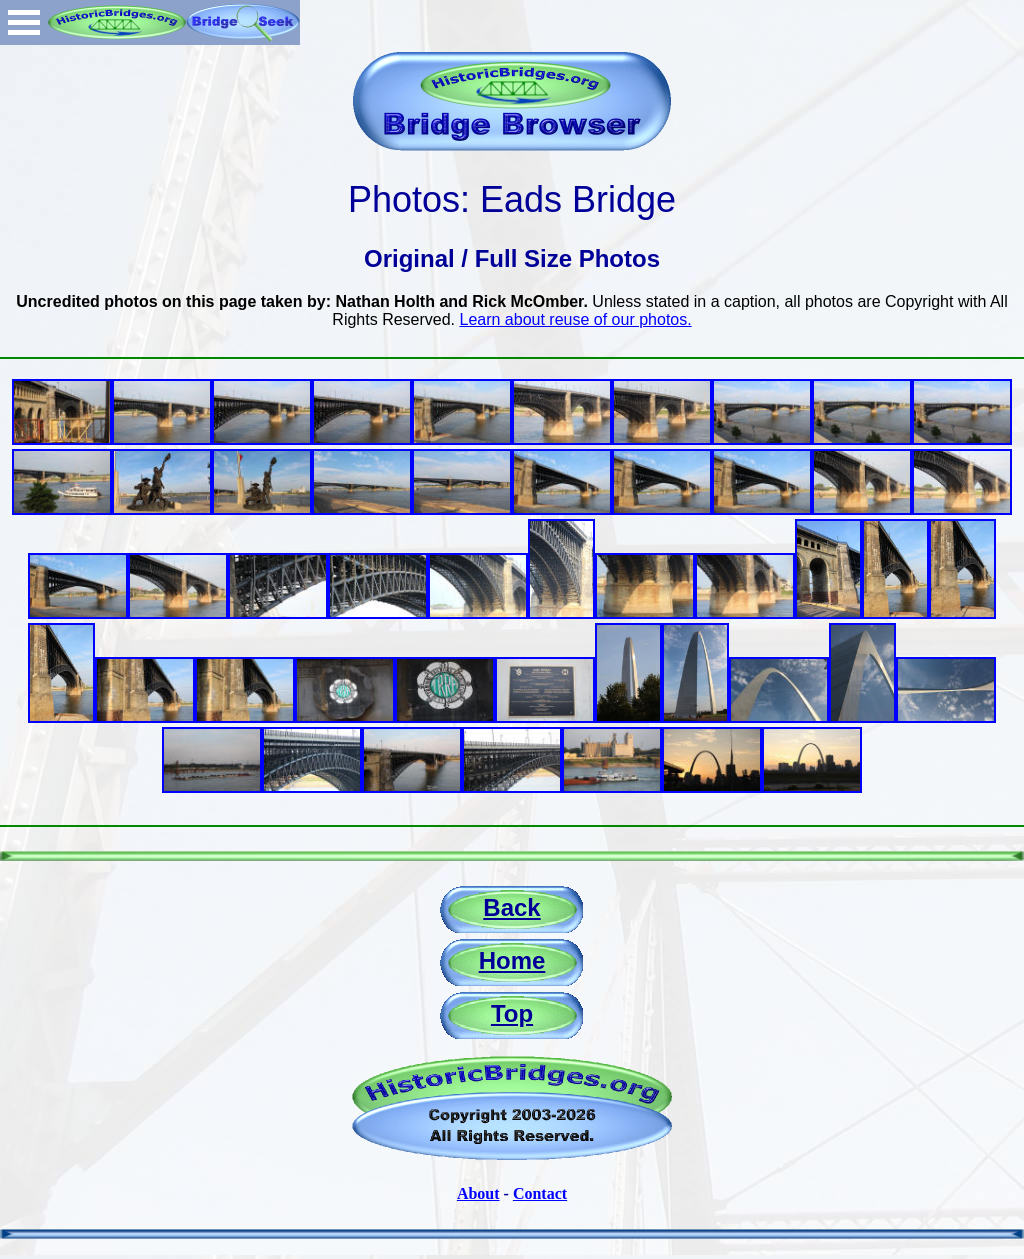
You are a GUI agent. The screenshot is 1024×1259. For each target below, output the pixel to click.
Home (512, 960)
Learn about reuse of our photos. (576, 319)
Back (511, 907)
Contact (540, 1193)
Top (512, 1013)
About (478, 1193)
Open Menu (24, 22)
